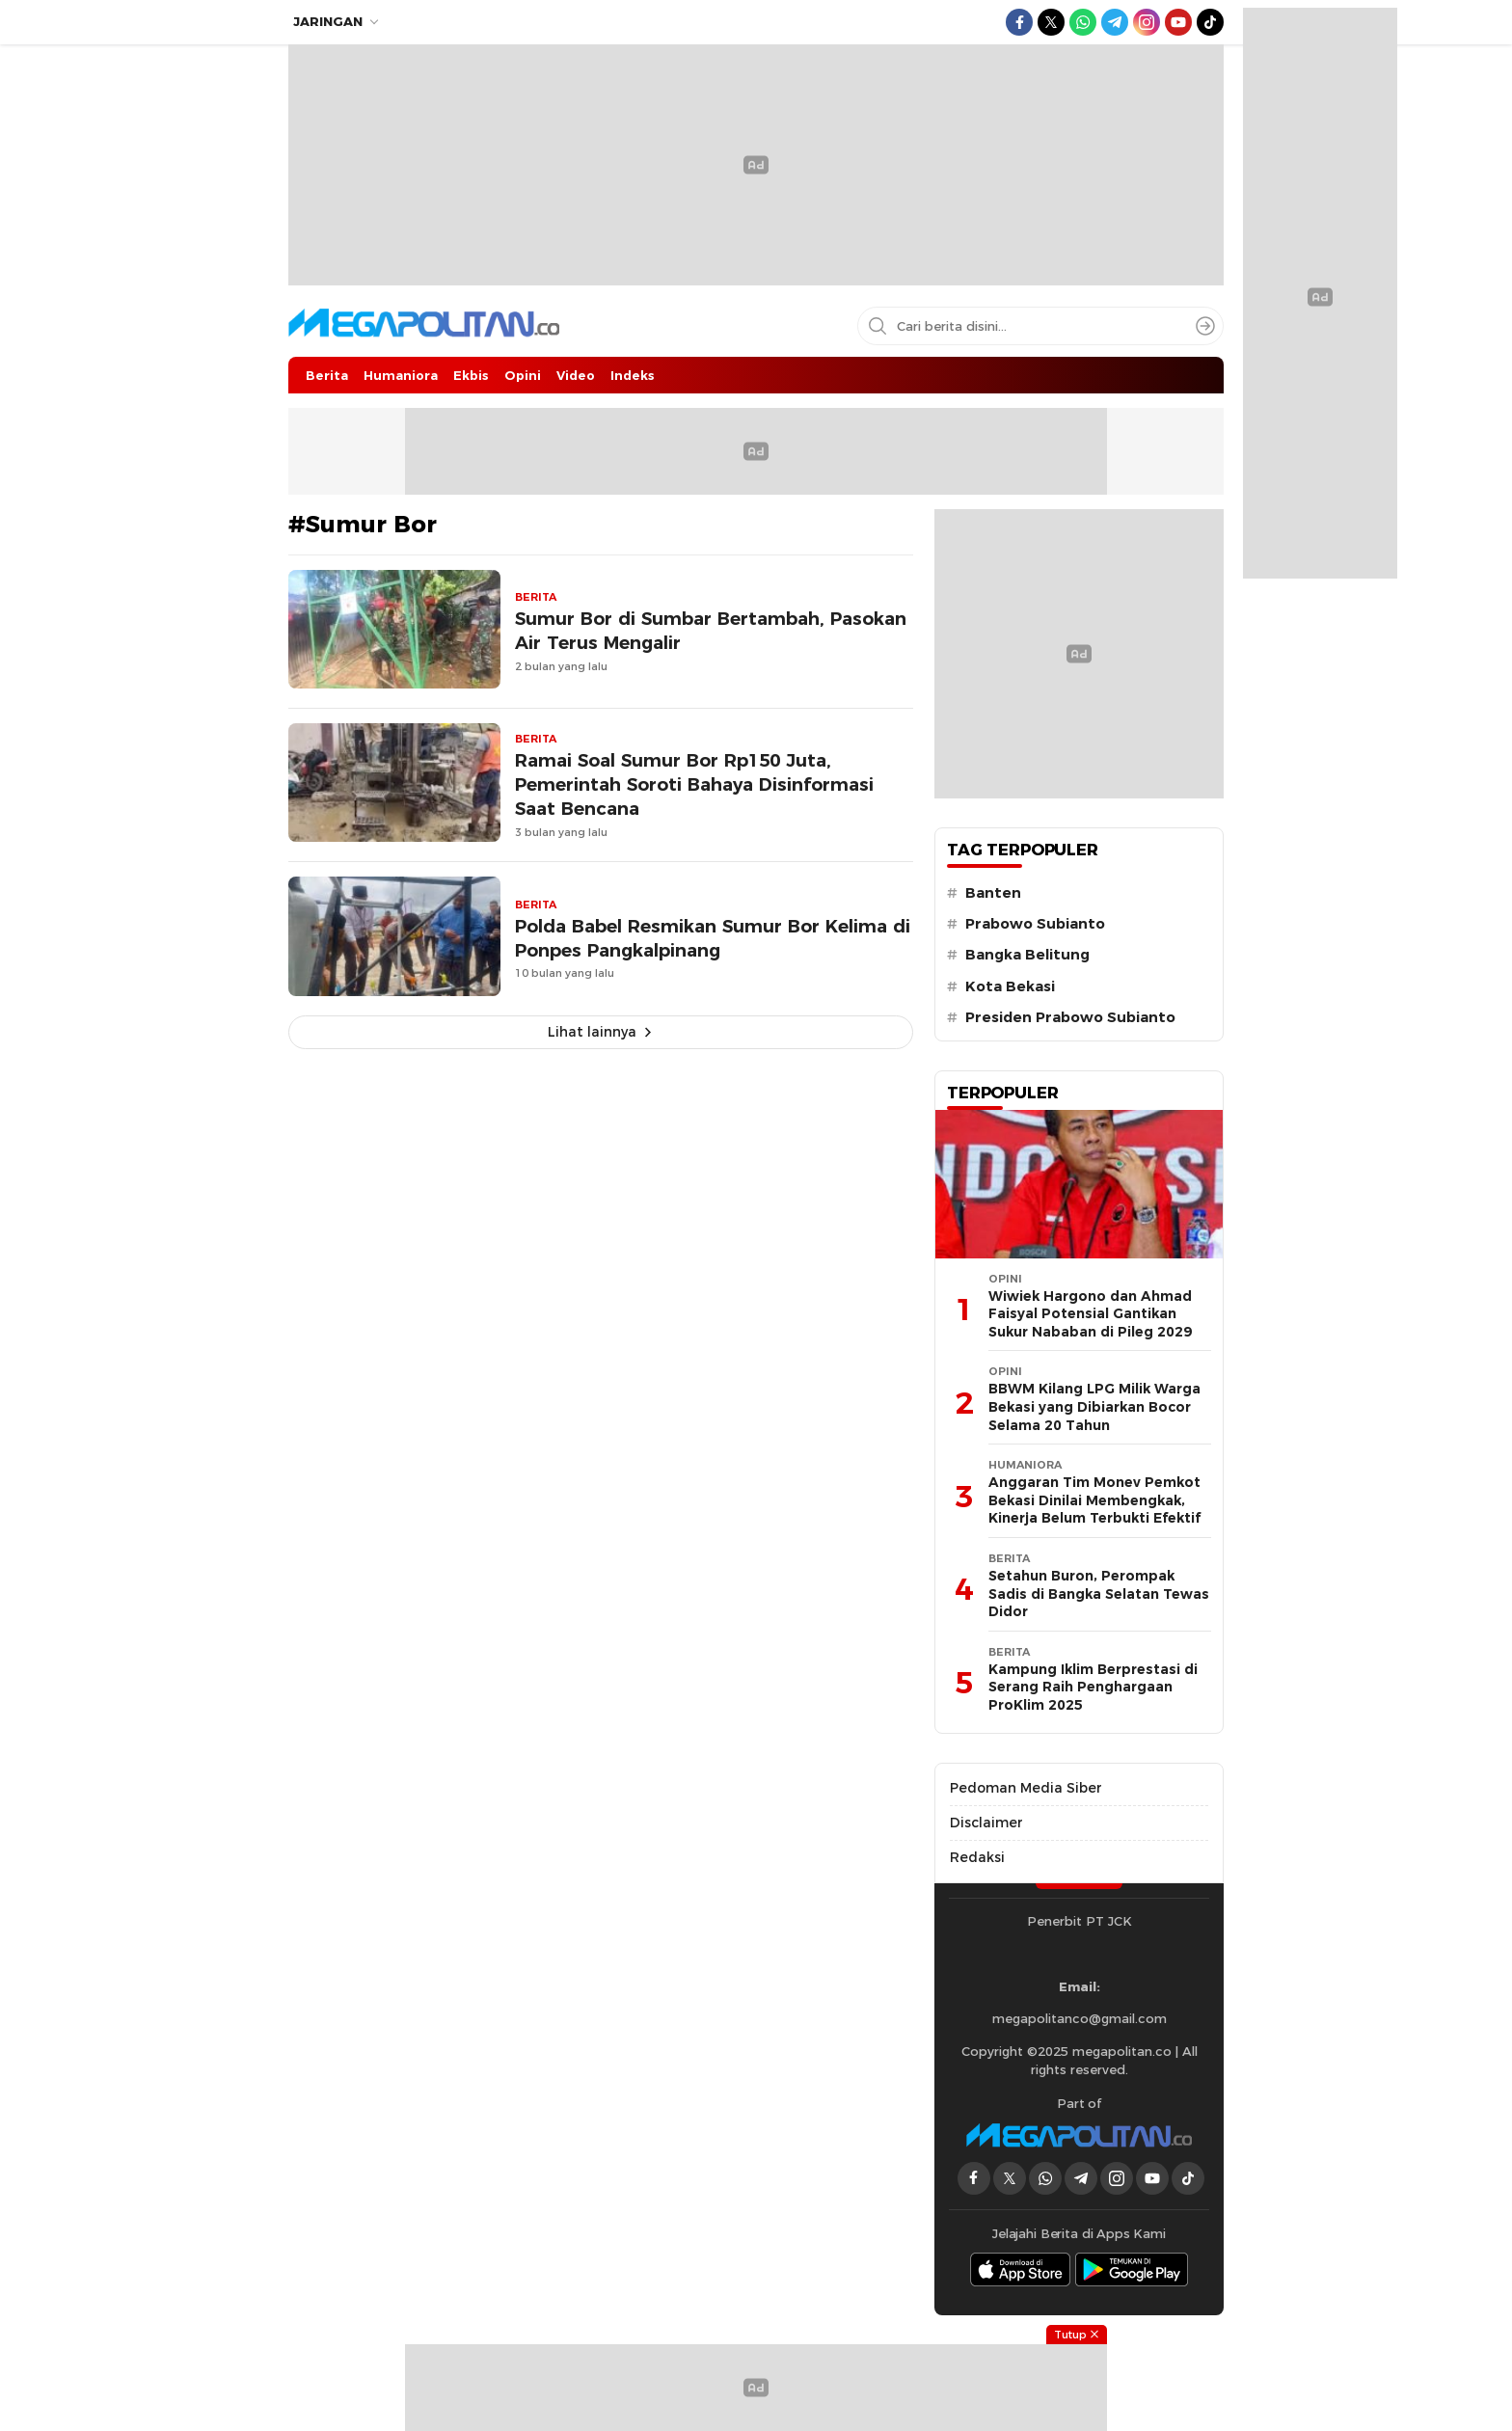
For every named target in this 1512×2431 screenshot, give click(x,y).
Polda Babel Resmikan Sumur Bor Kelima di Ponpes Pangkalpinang (712, 938)
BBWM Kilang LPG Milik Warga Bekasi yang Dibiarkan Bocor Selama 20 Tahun (1094, 1406)
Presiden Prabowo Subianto (1070, 1017)
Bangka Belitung (1027, 954)
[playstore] (1132, 2269)
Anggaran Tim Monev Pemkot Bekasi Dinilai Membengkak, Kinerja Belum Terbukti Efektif (1094, 1500)
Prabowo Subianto (1035, 923)
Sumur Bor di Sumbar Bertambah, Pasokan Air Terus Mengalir (710, 631)
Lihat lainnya (592, 1032)
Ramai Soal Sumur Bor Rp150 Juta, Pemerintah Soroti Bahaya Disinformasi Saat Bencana (694, 784)
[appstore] (1020, 2269)
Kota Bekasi (1010, 986)
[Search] (1205, 326)
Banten (993, 893)
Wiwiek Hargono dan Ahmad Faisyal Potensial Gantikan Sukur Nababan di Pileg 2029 (1090, 1313)
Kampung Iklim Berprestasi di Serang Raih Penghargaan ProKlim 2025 (1093, 1687)
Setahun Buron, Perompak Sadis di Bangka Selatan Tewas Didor (1098, 1593)
